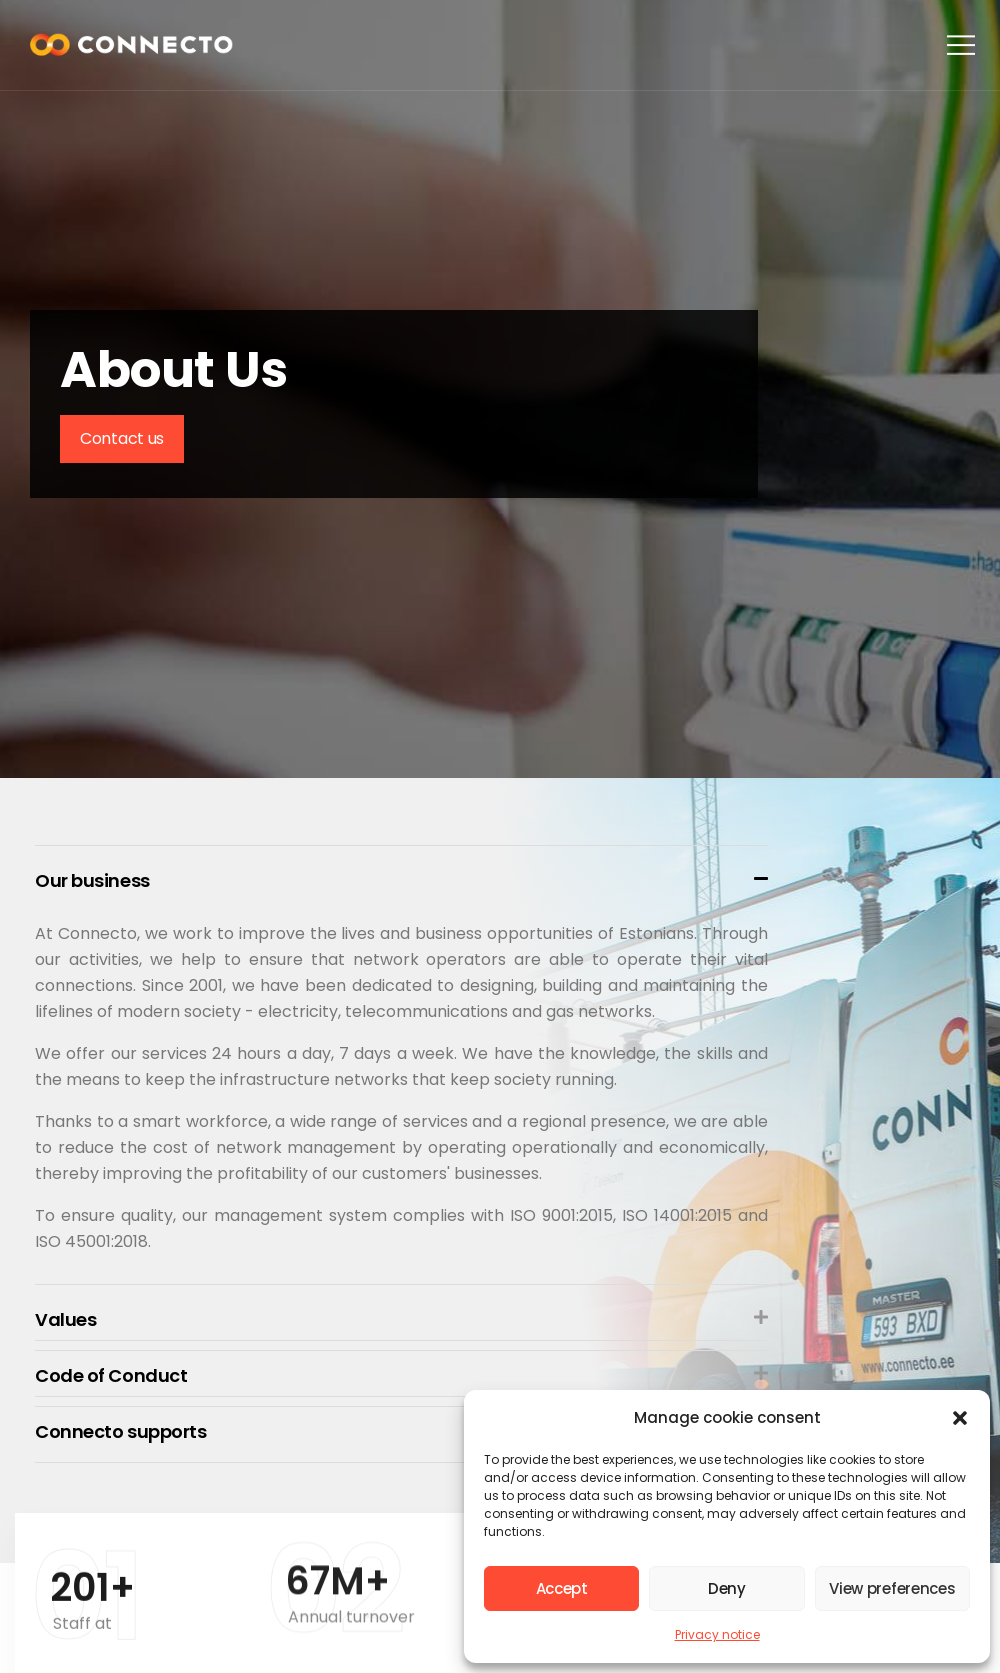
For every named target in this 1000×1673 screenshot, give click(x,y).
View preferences (892, 1588)
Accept (562, 1588)
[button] (960, 1418)
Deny (727, 1588)
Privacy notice (717, 1634)
